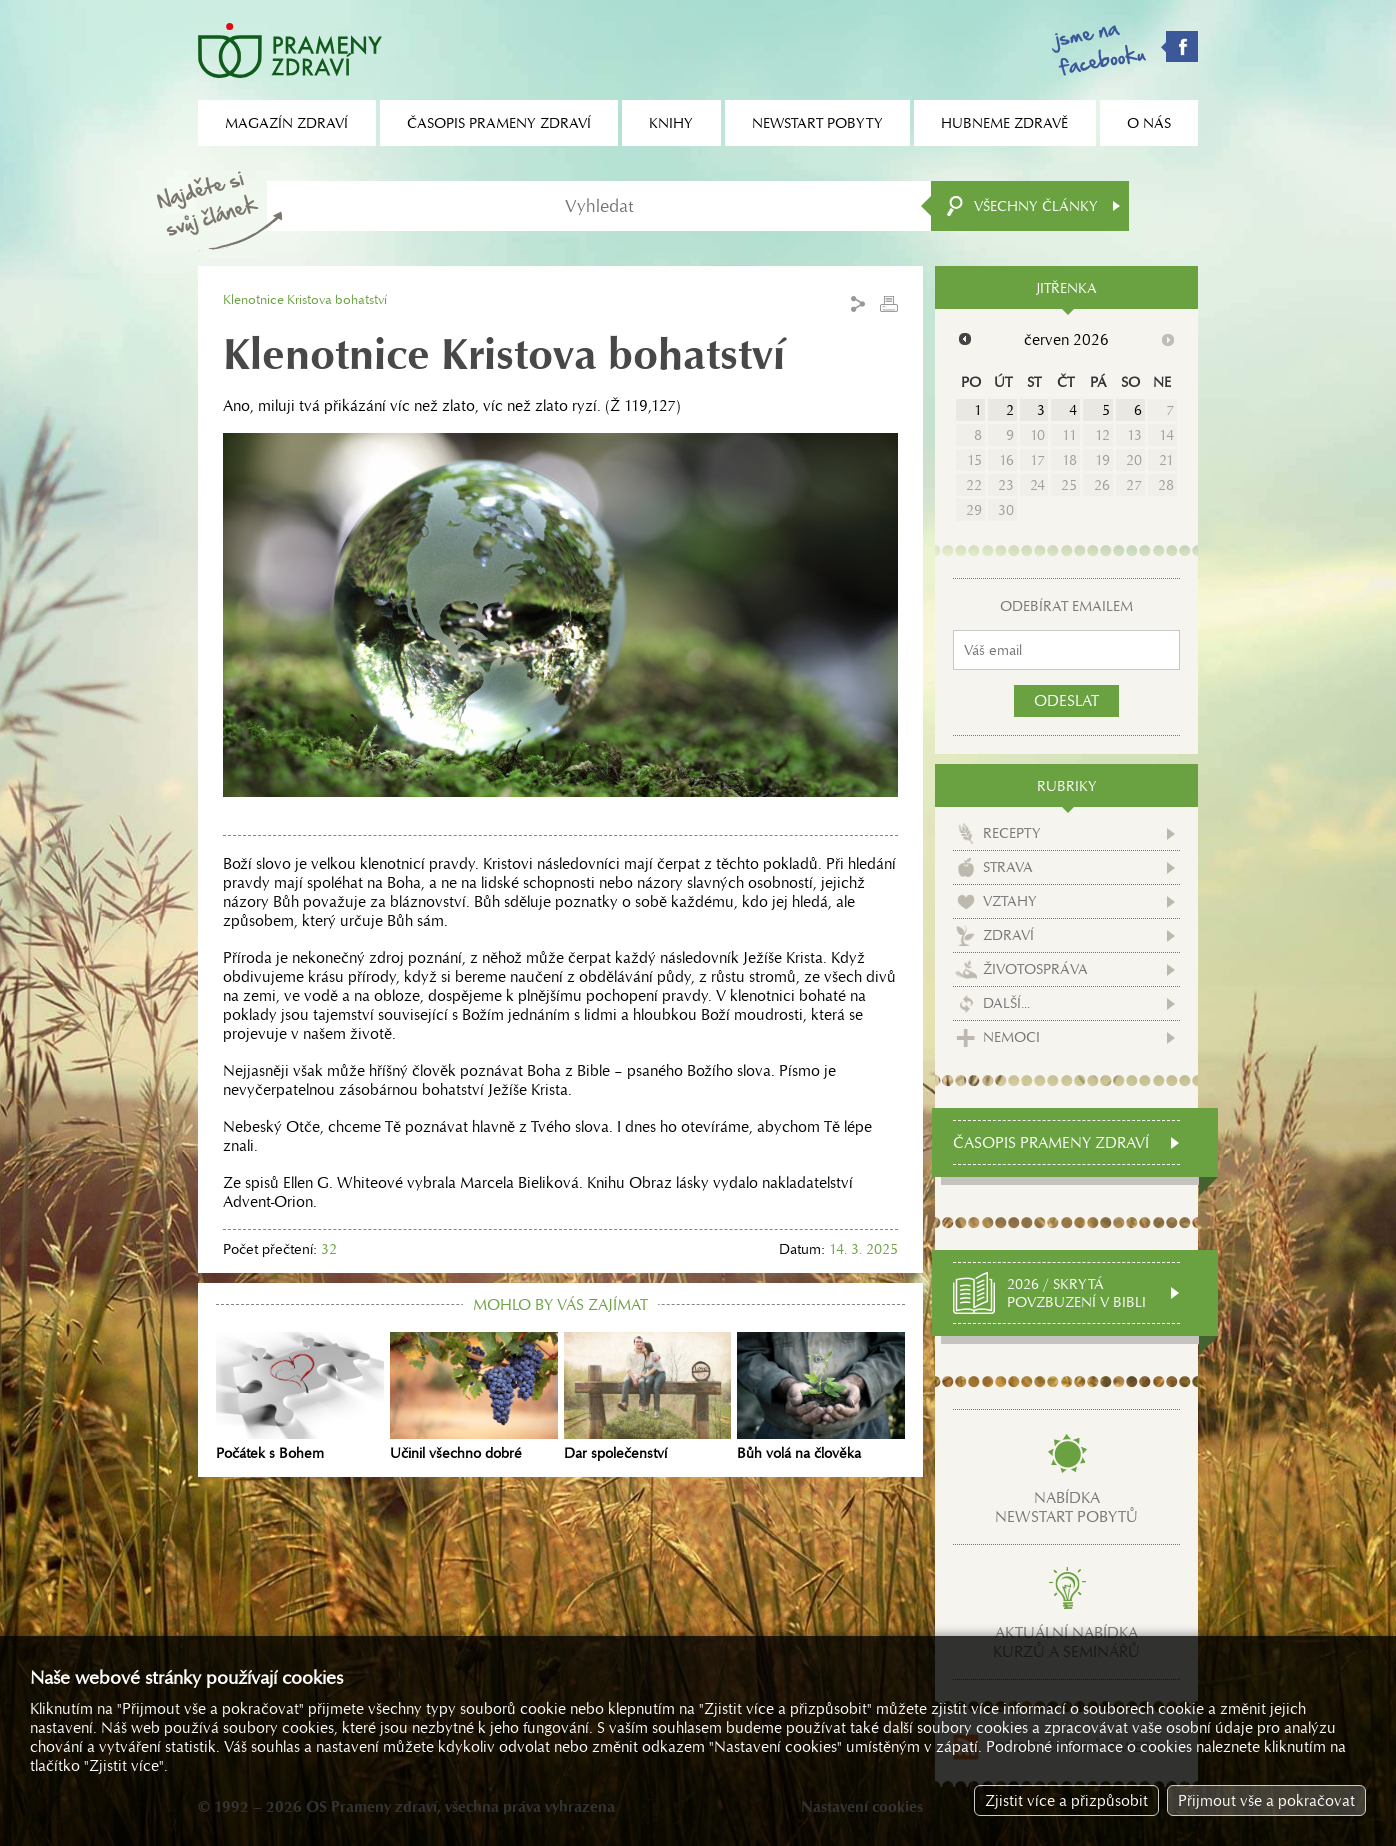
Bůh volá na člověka (821, 1397)
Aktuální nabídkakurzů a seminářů (1066, 1642)
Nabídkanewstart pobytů (1066, 1507)
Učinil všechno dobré (474, 1397)
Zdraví (1008, 935)
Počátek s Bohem (300, 1397)
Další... (1006, 1003)
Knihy (671, 123)
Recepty (1012, 833)
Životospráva (1035, 969)
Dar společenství (648, 1397)
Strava (1008, 867)
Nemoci (1011, 1037)
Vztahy (1010, 901)
